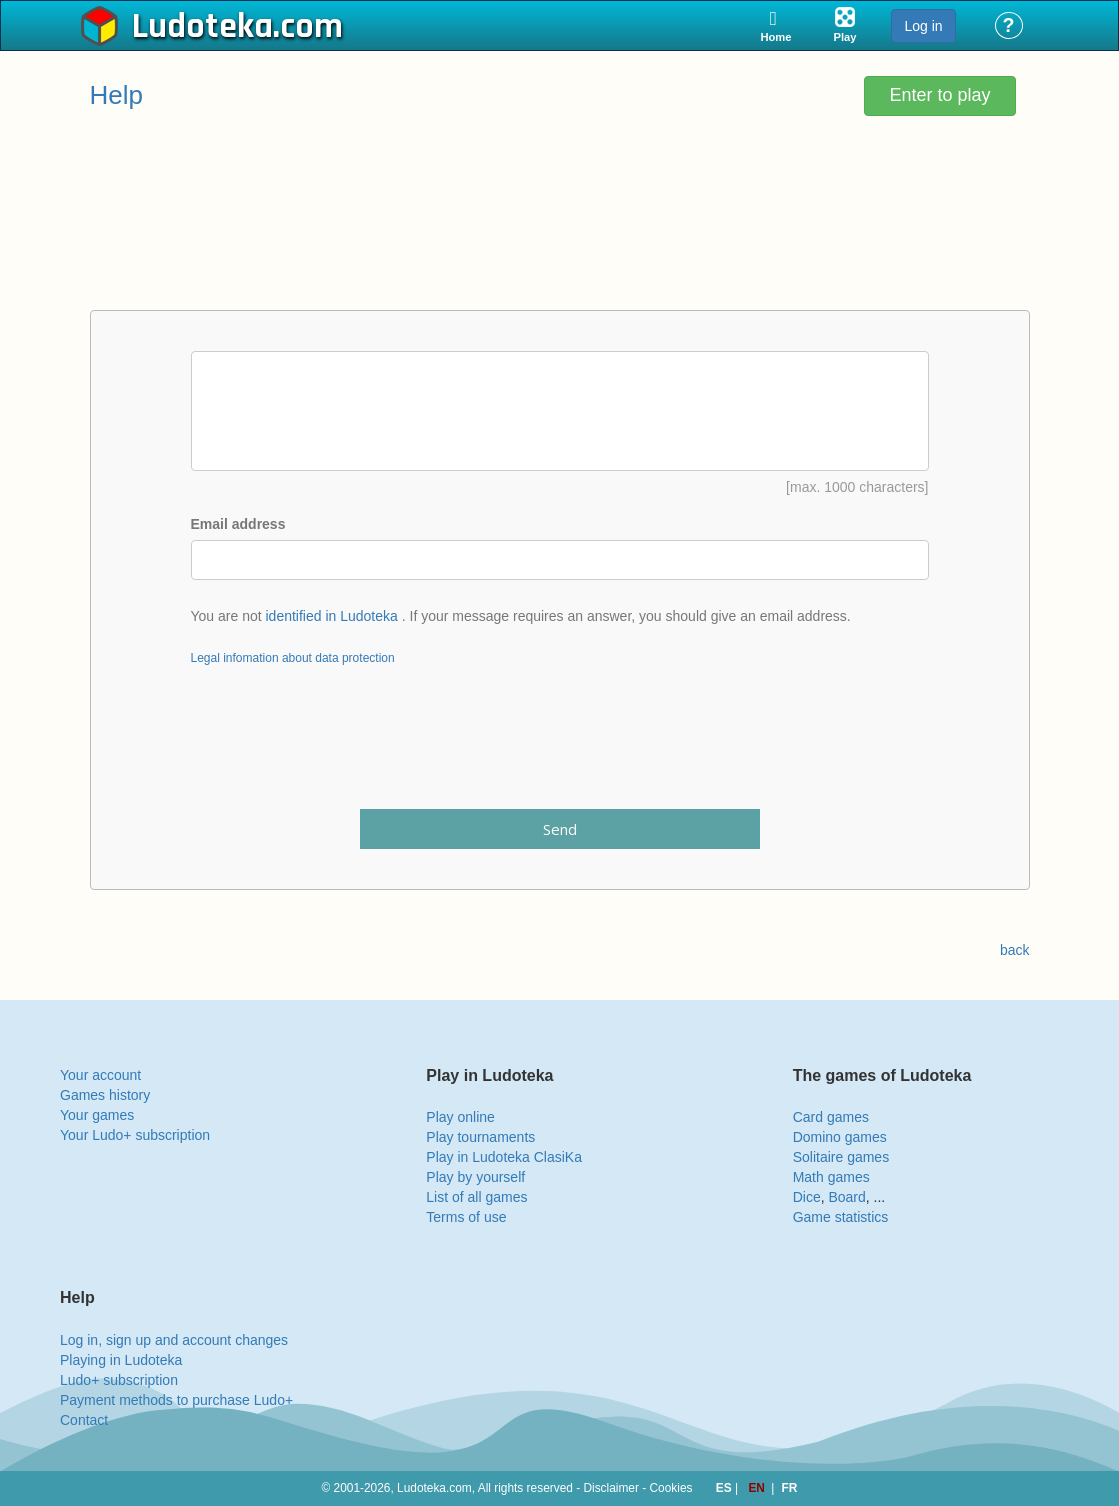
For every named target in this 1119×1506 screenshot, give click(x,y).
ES (725, 1488)
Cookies (671, 1488)
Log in (923, 26)
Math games (831, 1177)
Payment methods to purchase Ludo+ (176, 1400)
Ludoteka (202, 27)
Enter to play (939, 95)
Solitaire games (841, 1157)
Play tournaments (480, 1137)
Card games (831, 1117)
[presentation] (560, 750)
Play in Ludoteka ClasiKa (504, 1157)
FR (790, 1488)
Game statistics (841, 1217)
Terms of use (466, 1217)
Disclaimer (611, 1488)
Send (560, 829)
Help (116, 95)
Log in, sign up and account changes (174, 1340)
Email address (238, 524)
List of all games (476, 1197)
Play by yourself (475, 1177)
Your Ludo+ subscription (135, 1135)
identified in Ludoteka (332, 616)
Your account (100, 1075)
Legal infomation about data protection (293, 658)
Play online (460, 1117)
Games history (105, 1095)
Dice (807, 1197)
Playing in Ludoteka (121, 1360)
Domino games (840, 1137)
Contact (84, 1420)
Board (846, 1197)
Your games (97, 1115)
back (1015, 950)
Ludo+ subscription (119, 1380)
